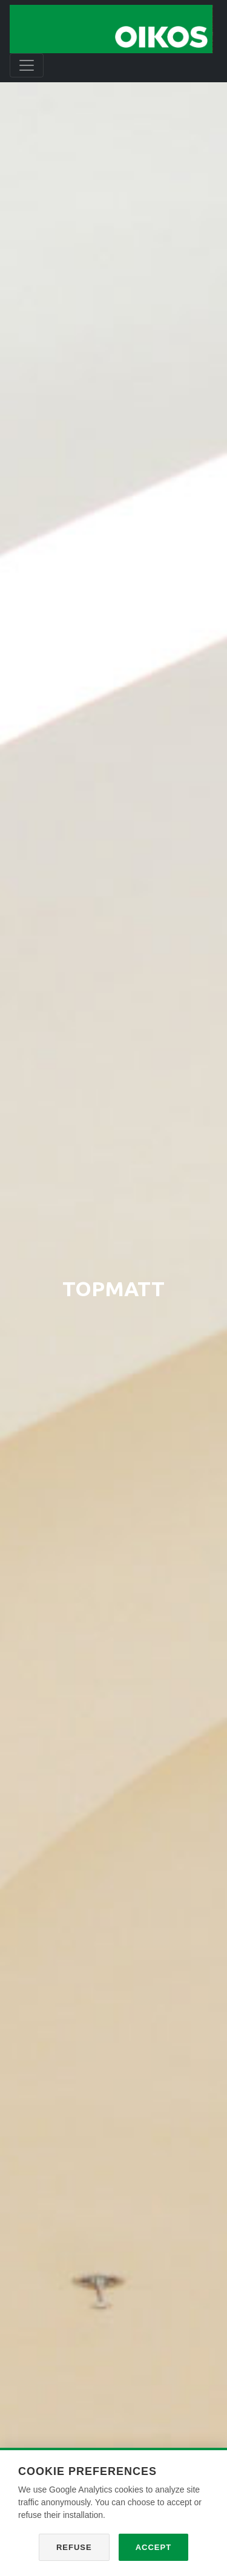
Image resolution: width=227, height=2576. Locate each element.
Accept (153, 2547)
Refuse (74, 2547)
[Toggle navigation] (27, 65)
